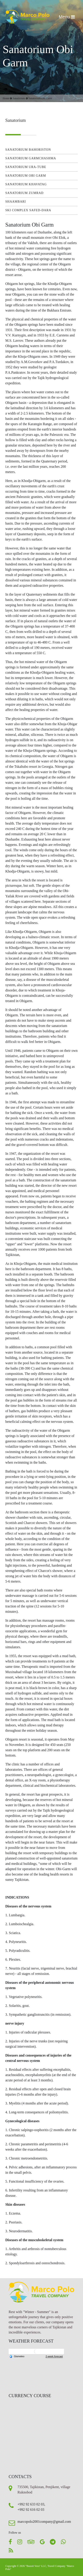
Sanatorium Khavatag (26, 184)
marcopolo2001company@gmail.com (44, 2521)
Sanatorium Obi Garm (25, 175)
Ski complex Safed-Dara (28, 210)
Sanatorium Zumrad (24, 193)
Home (6, 98)
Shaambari (15, 201)
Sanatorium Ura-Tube (25, 167)
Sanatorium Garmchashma (30, 158)
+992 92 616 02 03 (30, 2509)
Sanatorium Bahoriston (28, 149)
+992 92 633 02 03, (31, 2504)
